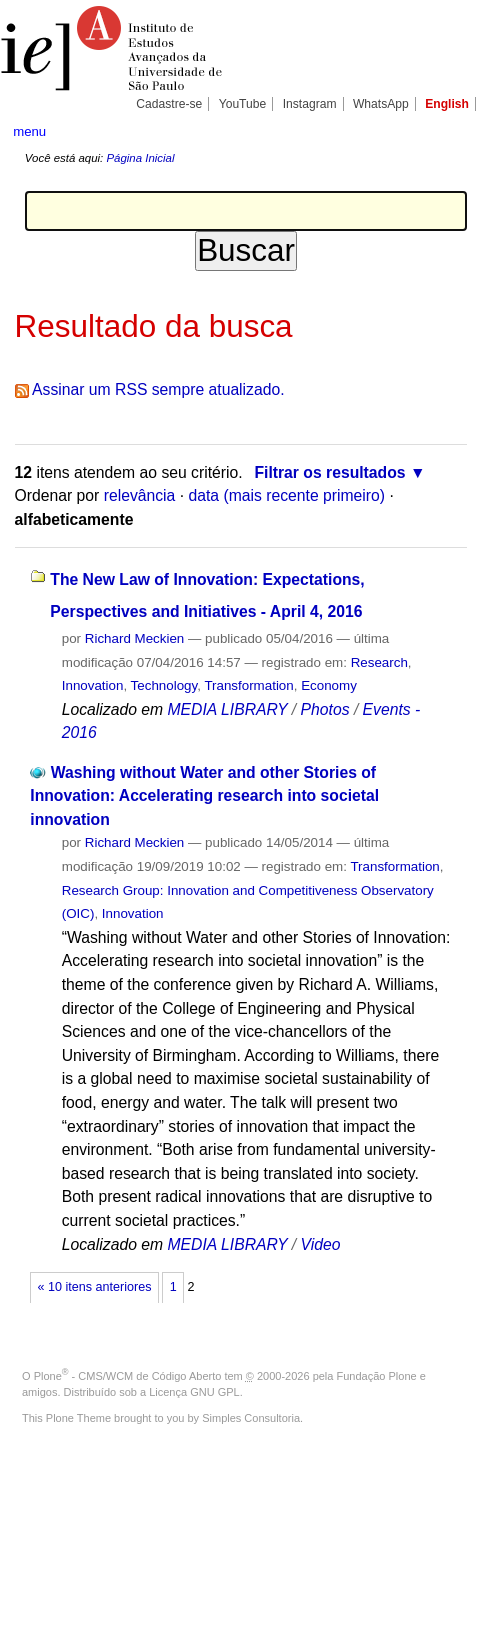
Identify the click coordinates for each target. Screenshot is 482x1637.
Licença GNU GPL (194, 1392)
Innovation (93, 685)
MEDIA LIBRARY (227, 709)
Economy (329, 685)
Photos (325, 709)
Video (321, 1244)
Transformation (248, 685)
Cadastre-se (169, 104)
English (447, 104)
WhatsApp (381, 104)
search (448, 130)
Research (379, 662)
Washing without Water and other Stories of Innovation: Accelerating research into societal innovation (204, 796)
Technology (164, 685)
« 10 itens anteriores (95, 1287)
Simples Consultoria (251, 1418)
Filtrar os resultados (329, 472)
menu (29, 131)
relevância (140, 495)
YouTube (243, 104)
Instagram (310, 104)
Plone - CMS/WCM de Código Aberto (128, 1376)
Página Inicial (140, 158)
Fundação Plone (377, 1376)
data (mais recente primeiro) (286, 495)
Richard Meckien (135, 638)
